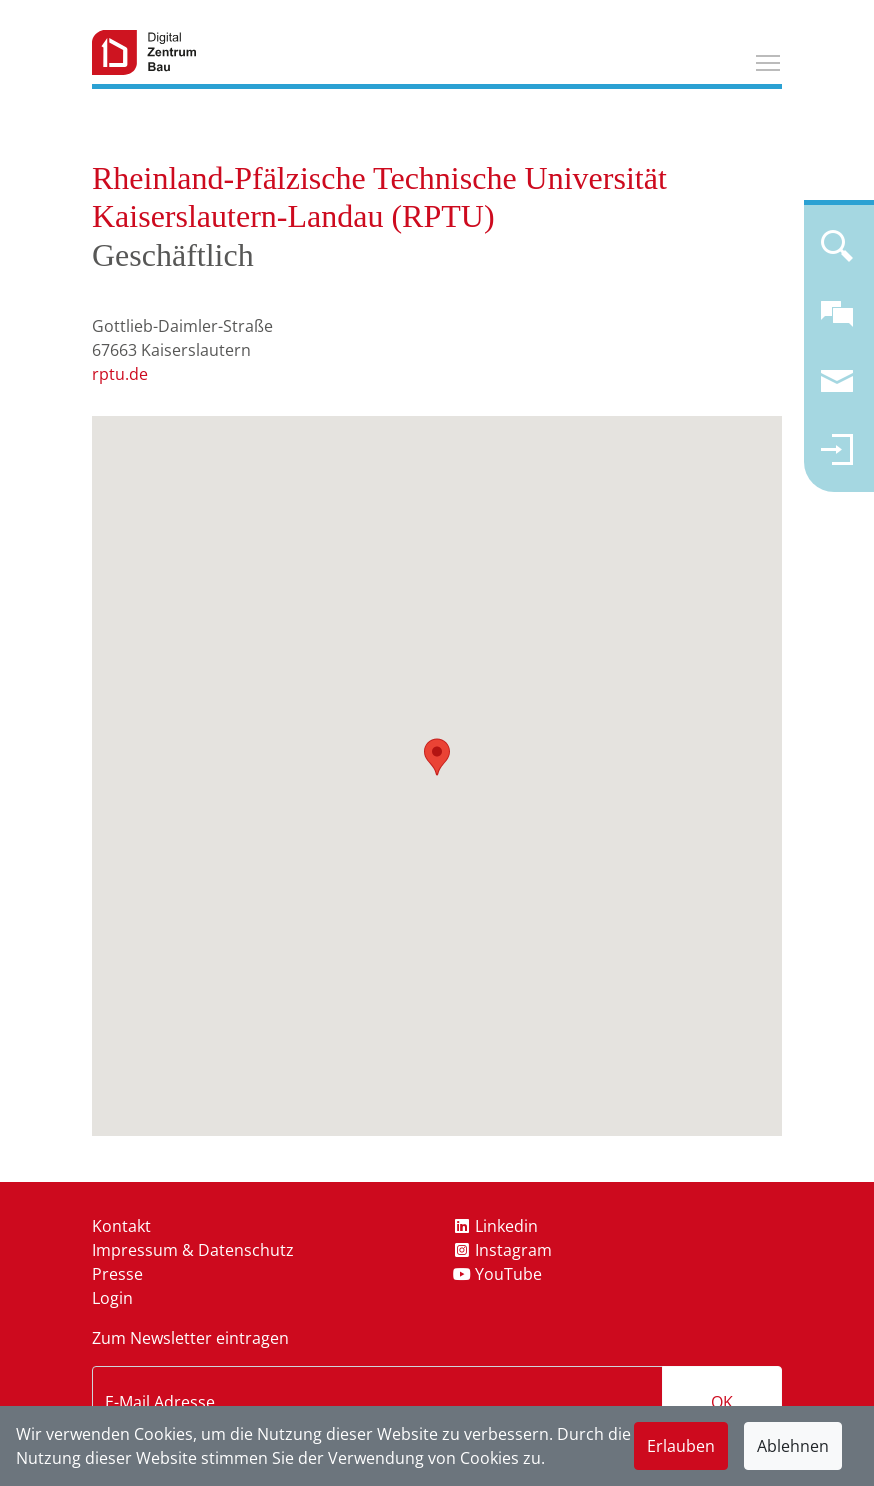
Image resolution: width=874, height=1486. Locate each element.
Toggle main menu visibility (769, 60)
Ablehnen (793, 1446)
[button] (437, 757)
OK (722, 1402)
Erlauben (681, 1446)
